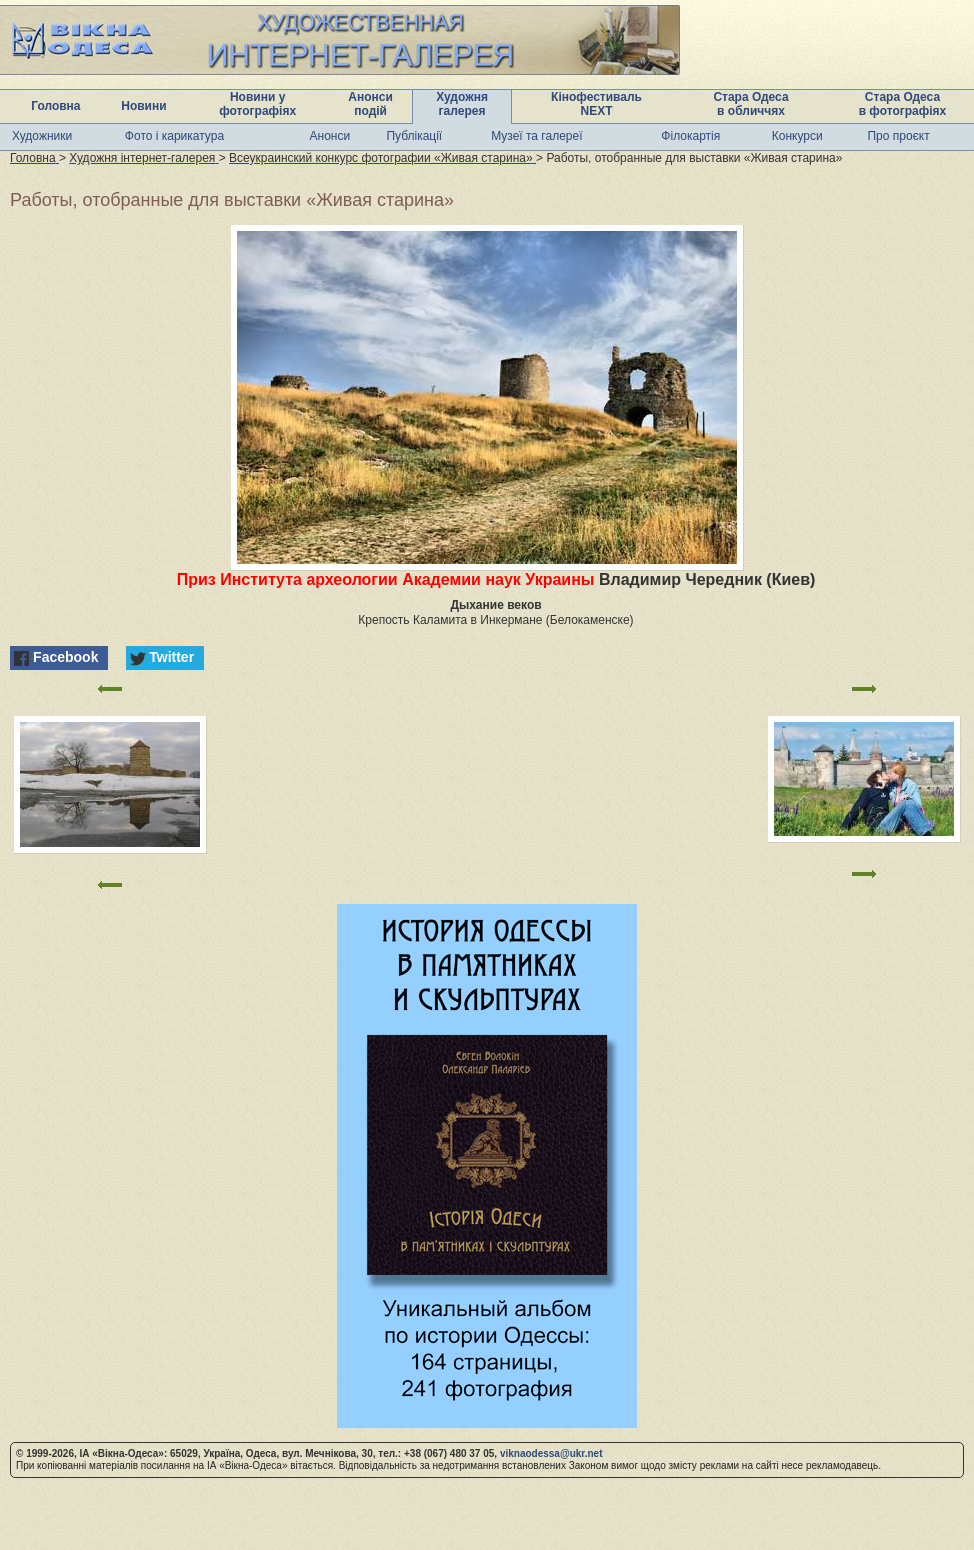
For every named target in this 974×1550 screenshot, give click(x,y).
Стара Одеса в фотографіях (903, 104)
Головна (55, 106)
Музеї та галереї (536, 136)
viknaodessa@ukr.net (551, 1453)
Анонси (330, 136)
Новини (143, 106)
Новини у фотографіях (257, 104)
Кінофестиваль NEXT (596, 104)
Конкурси (797, 136)
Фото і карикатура (174, 136)
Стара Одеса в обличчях (750, 104)
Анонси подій (370, 104)
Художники (42, 136)
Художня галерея (462, 104)
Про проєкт (898, 136)
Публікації (414, 136)
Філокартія (690, 136)
